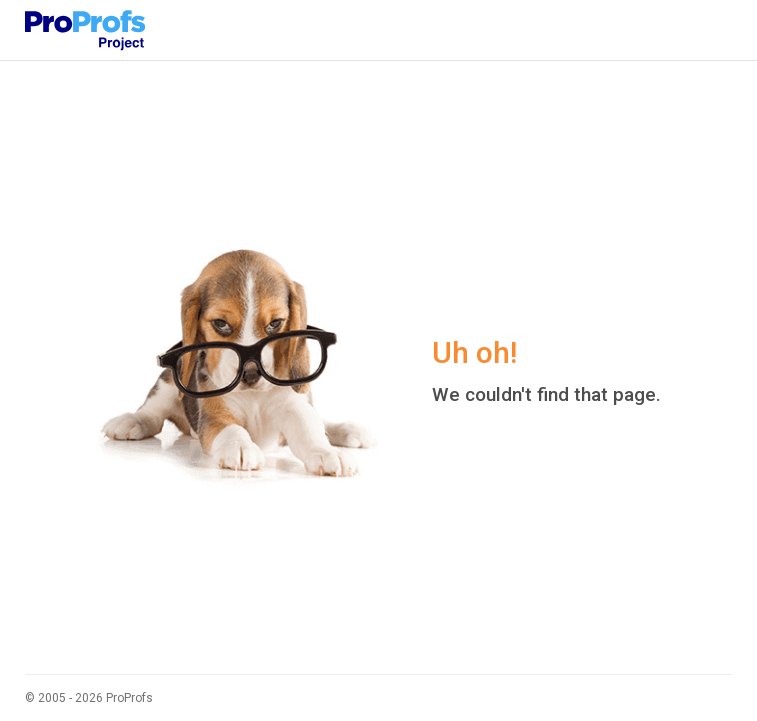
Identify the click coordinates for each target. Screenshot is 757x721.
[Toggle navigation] (704, 30)
